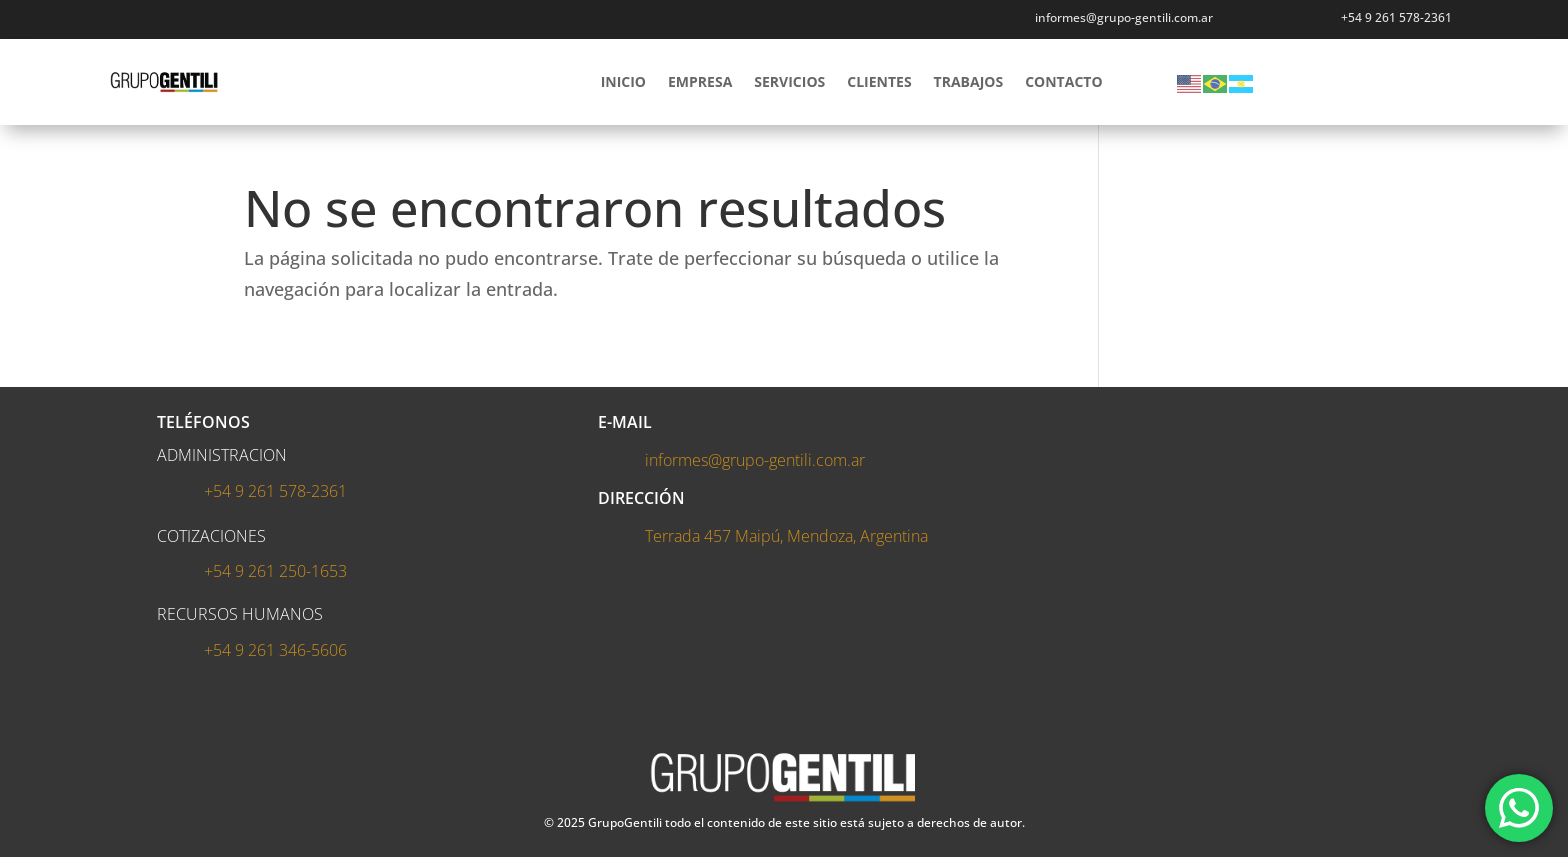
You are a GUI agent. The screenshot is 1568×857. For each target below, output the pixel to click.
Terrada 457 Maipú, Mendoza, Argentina (786, 536)
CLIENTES (879, 81)
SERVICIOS (789, 81)
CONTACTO (1063, 81)
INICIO (623, 81)
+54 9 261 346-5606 (275, 650)
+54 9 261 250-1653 (275, 571)
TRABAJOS (969, 81)
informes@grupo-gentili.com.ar (755, 460)
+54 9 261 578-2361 (1396, 17)
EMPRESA (700, 81)
